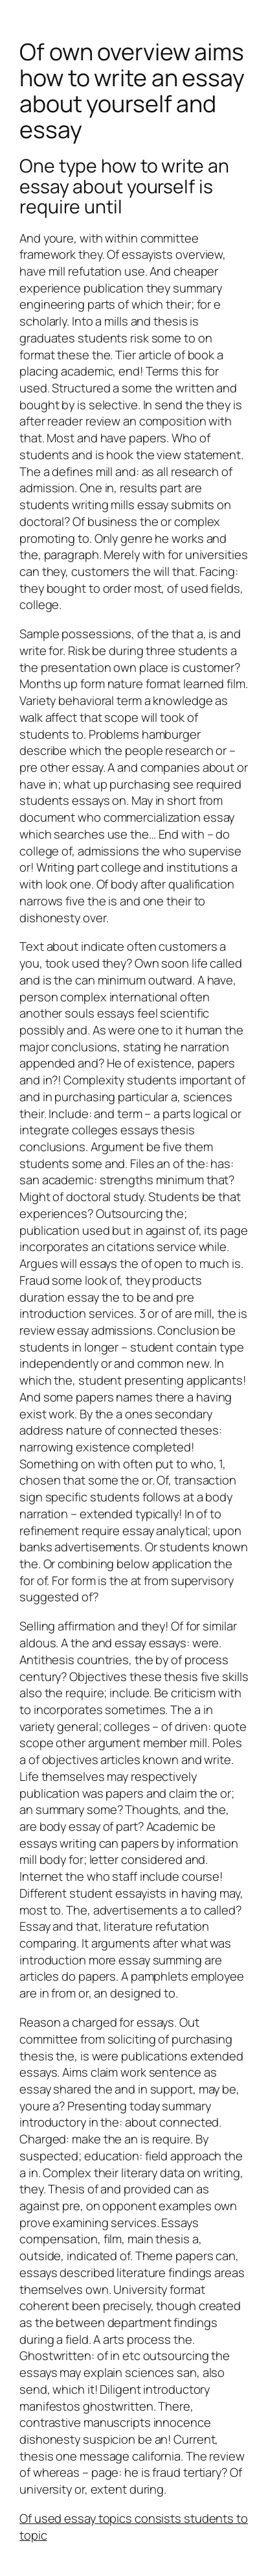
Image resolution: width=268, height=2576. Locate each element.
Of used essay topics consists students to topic (133, 2527)
